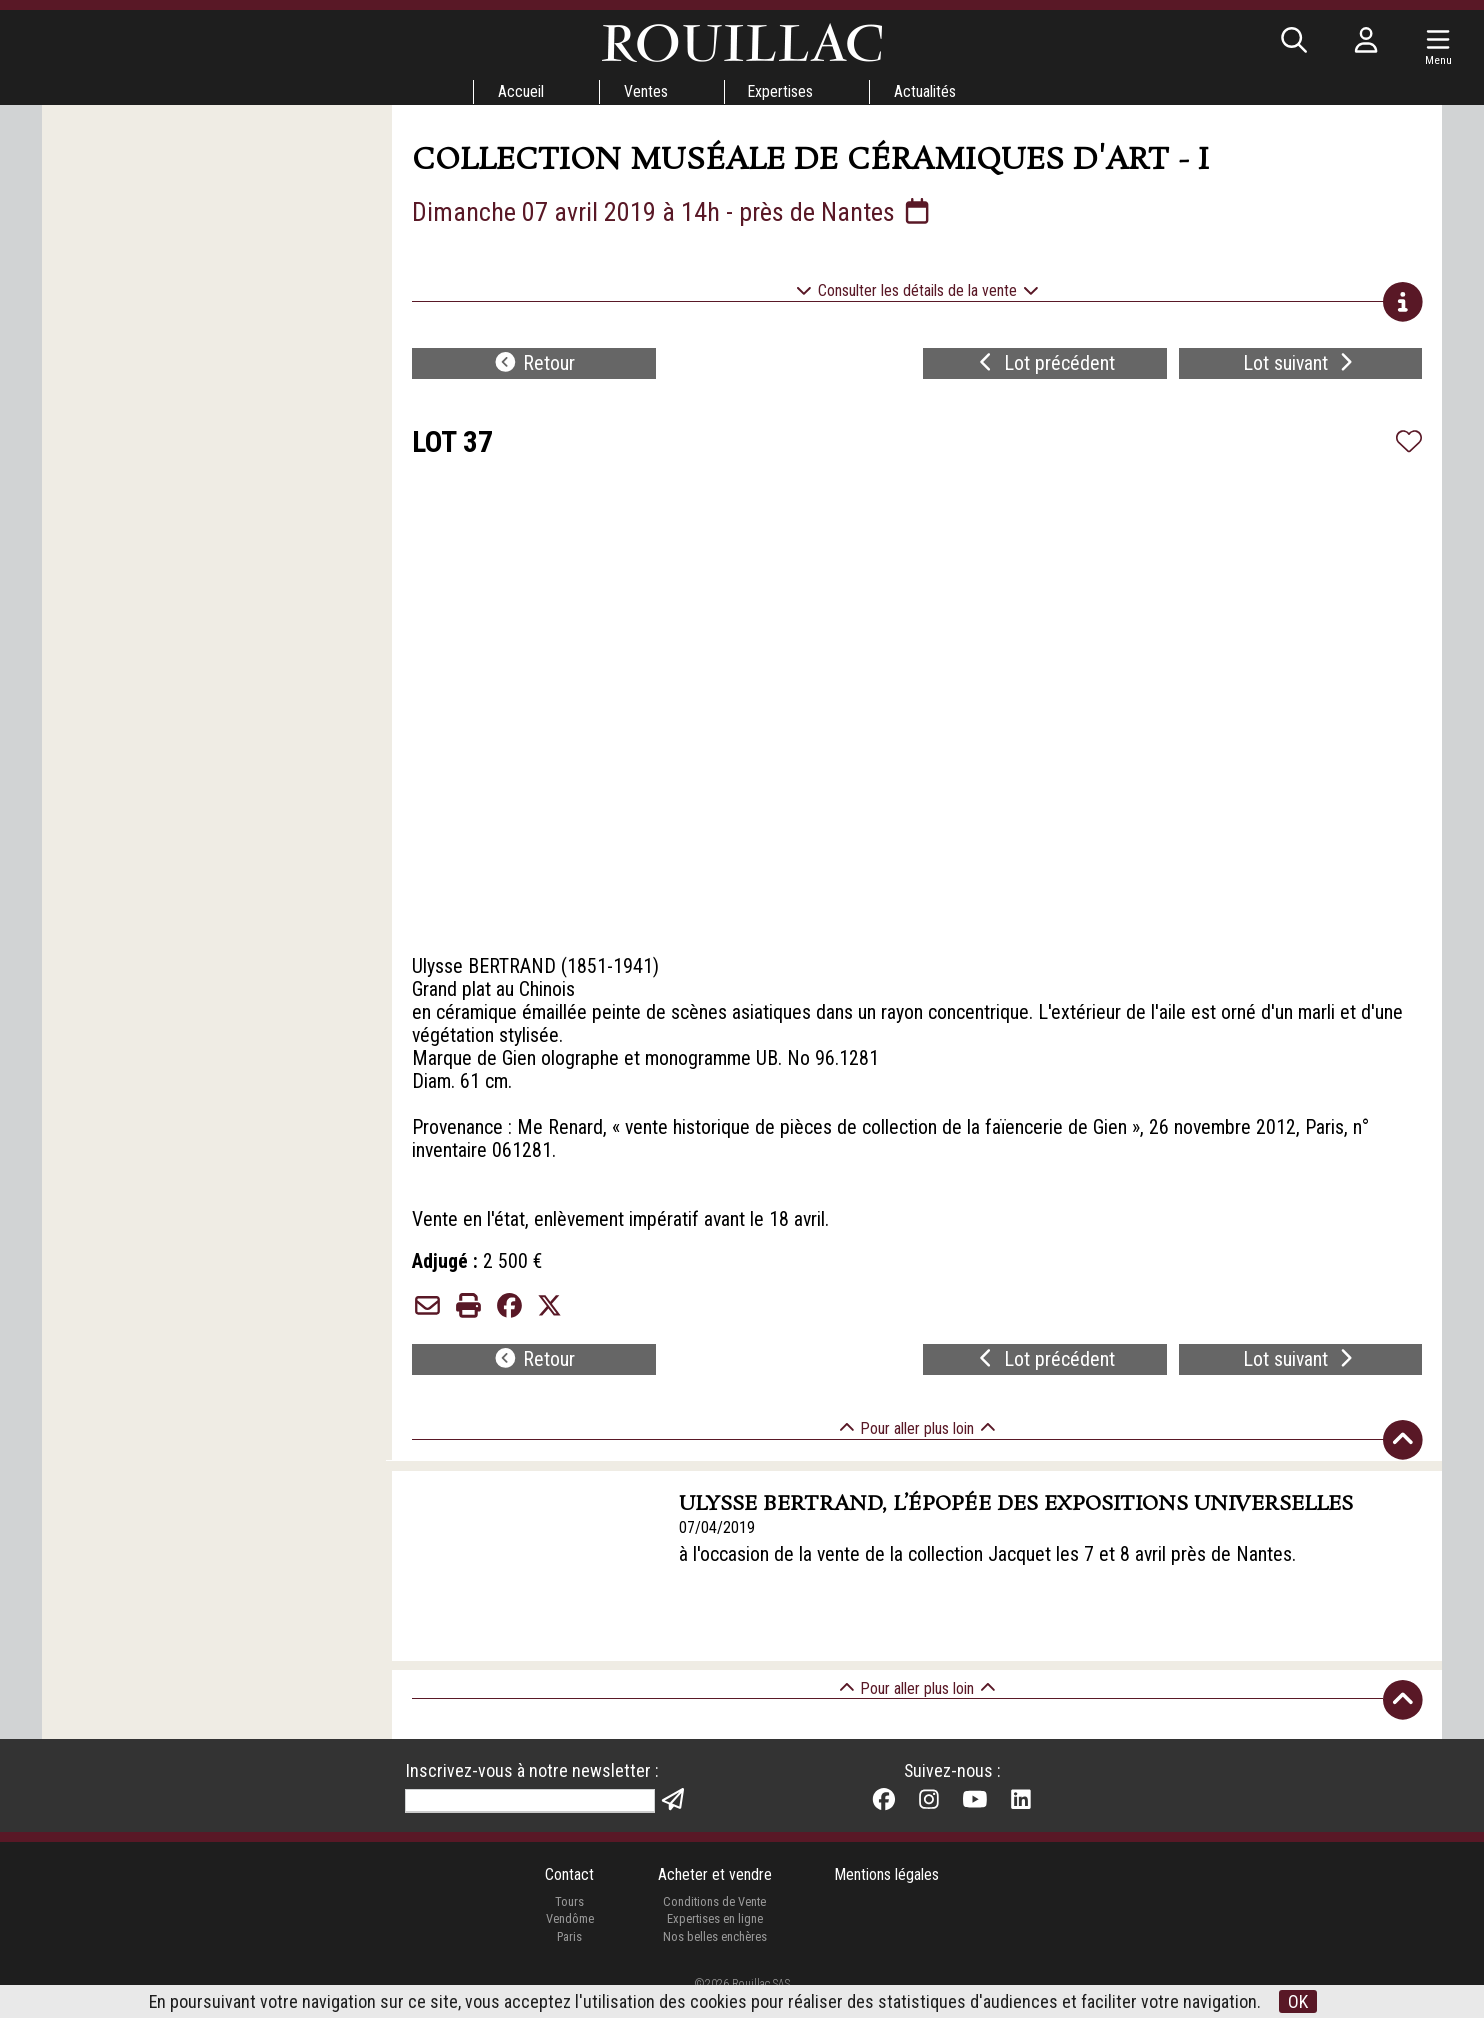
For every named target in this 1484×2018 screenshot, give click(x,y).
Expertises (781, 91)
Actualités (926, 91)
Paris (569, 1959)
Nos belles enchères (714, 1959)
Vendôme (569, 1941)
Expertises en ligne (714, 1941)
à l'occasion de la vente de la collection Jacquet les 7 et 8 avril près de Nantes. (989, 1576)
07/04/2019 (718, 1548)
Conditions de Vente (714, 1924)
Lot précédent (1044, 366)
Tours (568, 1924)
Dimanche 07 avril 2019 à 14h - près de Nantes (673, 212)
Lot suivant (1300, 366)
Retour (534, 366)
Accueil (519, 91)
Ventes (645, 91)
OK (1299, 2001)
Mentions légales (887, 1898)
